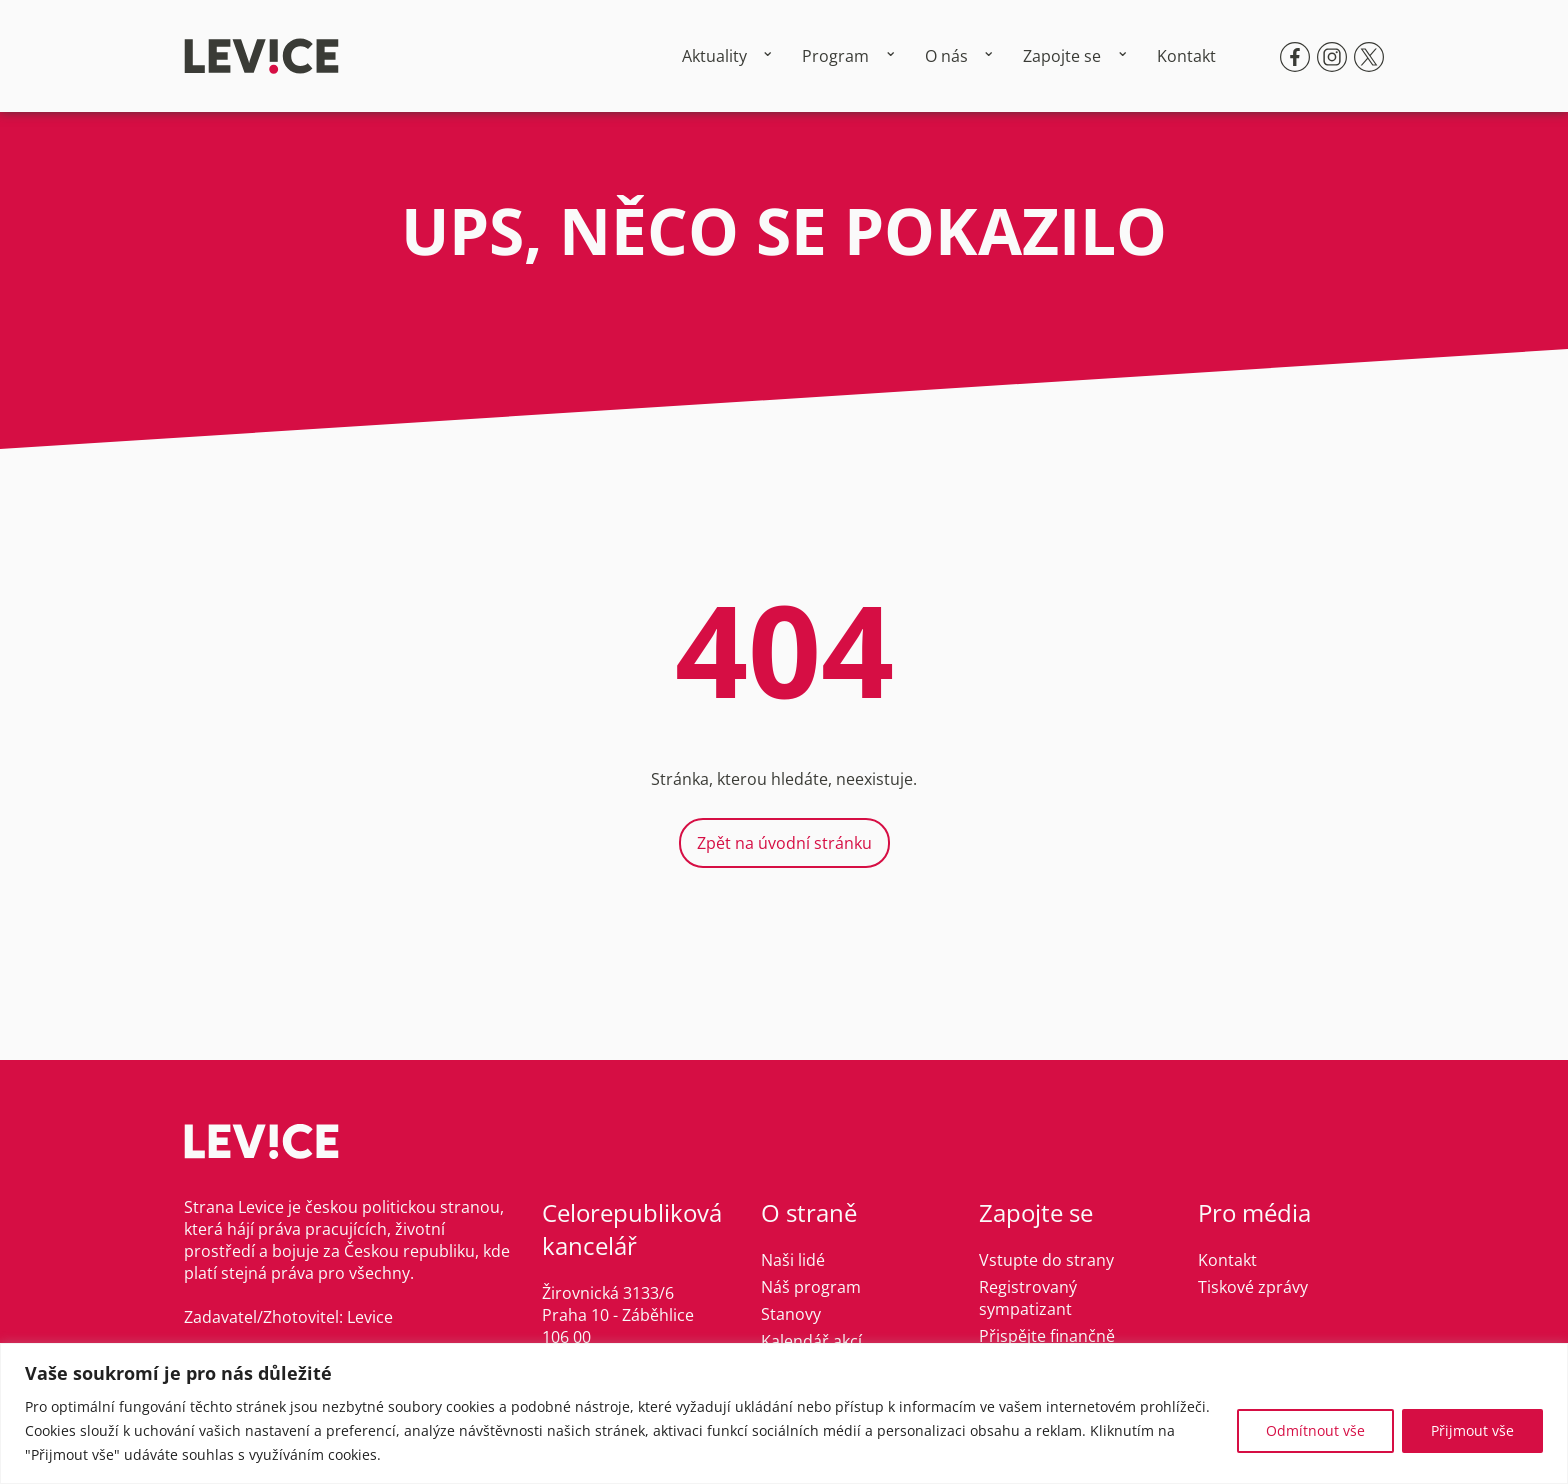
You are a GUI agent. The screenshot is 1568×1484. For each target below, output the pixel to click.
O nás (946, 56)
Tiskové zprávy (1253, 1287)
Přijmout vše (1472, 1430)
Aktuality (714, 56)
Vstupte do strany (1046, 1260)
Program (835, 56)
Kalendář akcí (811, 1341)
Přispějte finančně (1047, 1336)
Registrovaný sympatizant (1028, 1298)
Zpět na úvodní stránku (784, 843)
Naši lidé (793, 1260)
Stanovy (791, 1314)
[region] (784, 1413)
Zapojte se (1062, 56)
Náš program (811, 1287)
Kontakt (1186, 56)
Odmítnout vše (1315, 1430)
